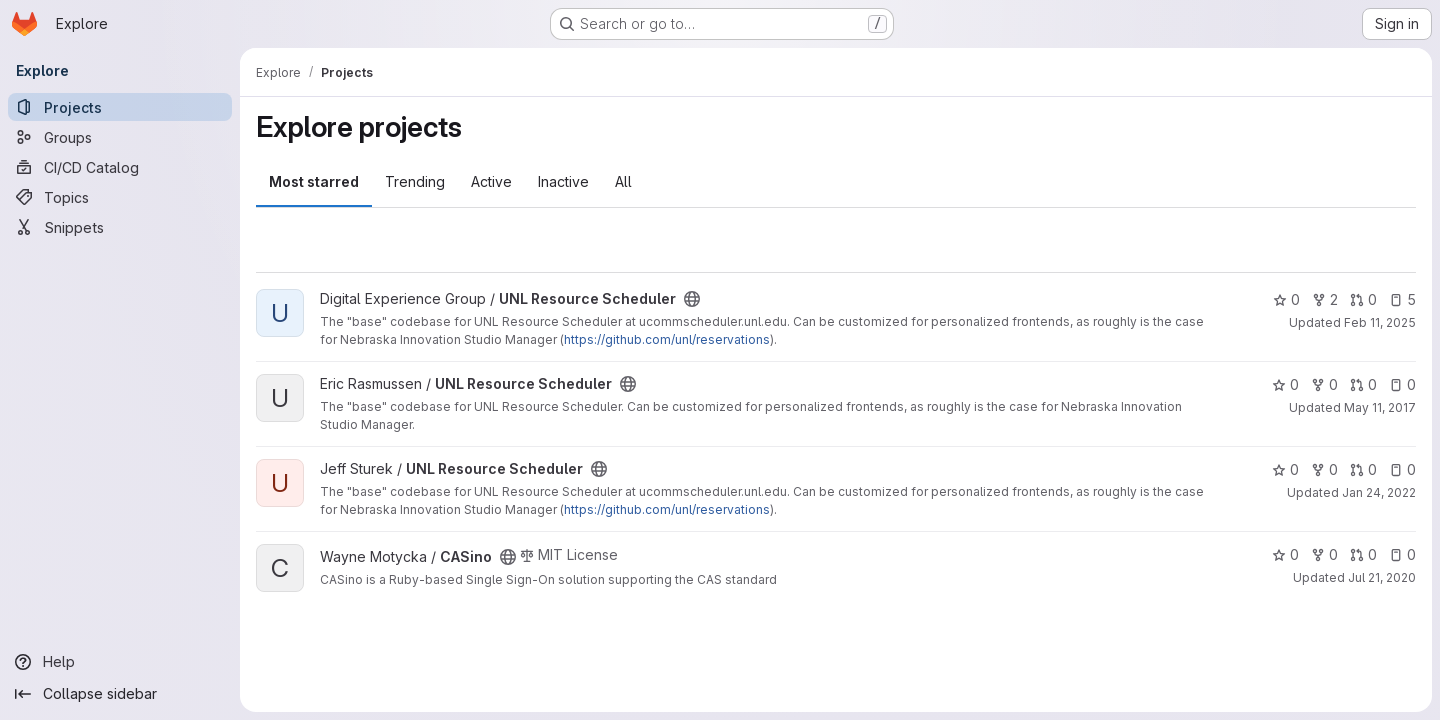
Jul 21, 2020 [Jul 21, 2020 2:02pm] (1382, 577)
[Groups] (120, 137)
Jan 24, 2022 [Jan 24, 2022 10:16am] (1379, 492)
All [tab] (623, 181)
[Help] (120, 662)
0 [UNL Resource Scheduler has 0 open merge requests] (1363, 299)
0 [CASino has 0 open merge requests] (1363, 554)
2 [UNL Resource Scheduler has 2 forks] (1325, 299)
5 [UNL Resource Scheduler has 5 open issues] (1402, 299)
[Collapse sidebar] (120, 694)
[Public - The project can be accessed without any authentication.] (692, 299)
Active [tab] (491, 181)
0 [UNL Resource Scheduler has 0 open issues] (1402, 384)
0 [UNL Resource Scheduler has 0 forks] (1324, 384)
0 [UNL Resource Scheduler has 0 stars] (1286, 299)
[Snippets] (120, 227)
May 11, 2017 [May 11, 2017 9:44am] (1380, 407)
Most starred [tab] (314, 181)
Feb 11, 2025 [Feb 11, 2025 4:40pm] (1380, 322)
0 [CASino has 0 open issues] (1402, 554)
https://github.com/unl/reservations (667, 339)
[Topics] (120, 197)
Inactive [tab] (563, 181)
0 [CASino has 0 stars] (1285, 554)
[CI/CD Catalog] (120, 167)
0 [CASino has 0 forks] (1324, 554)
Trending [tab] (415, 181)
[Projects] (120, 107)
